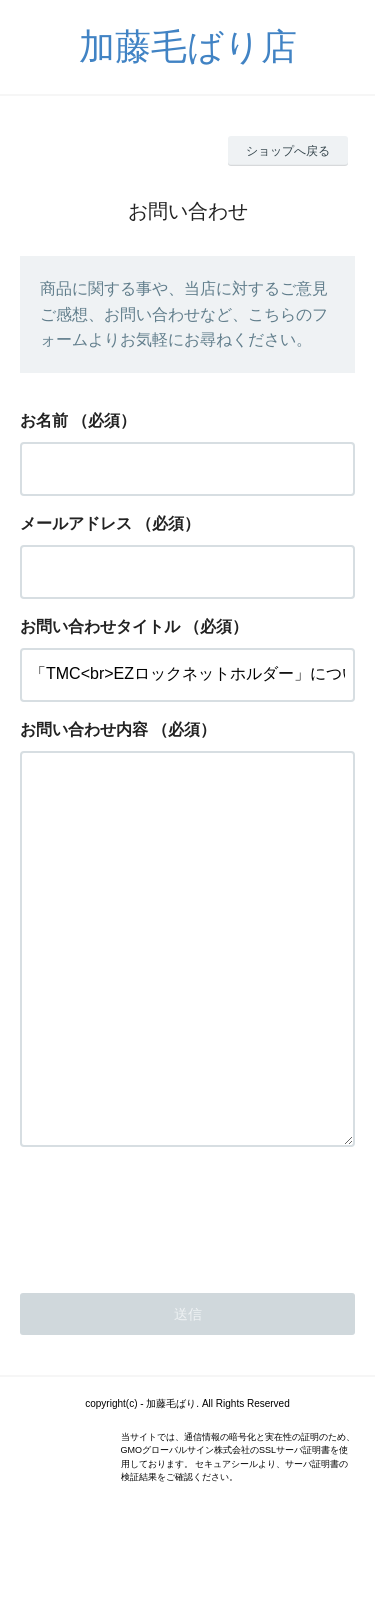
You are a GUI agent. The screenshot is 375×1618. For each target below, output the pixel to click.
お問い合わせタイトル (100, 626)
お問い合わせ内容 (84, 729)
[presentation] (172, 1294)
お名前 (44, 420)
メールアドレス (76, 523)
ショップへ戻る (288, 151)
